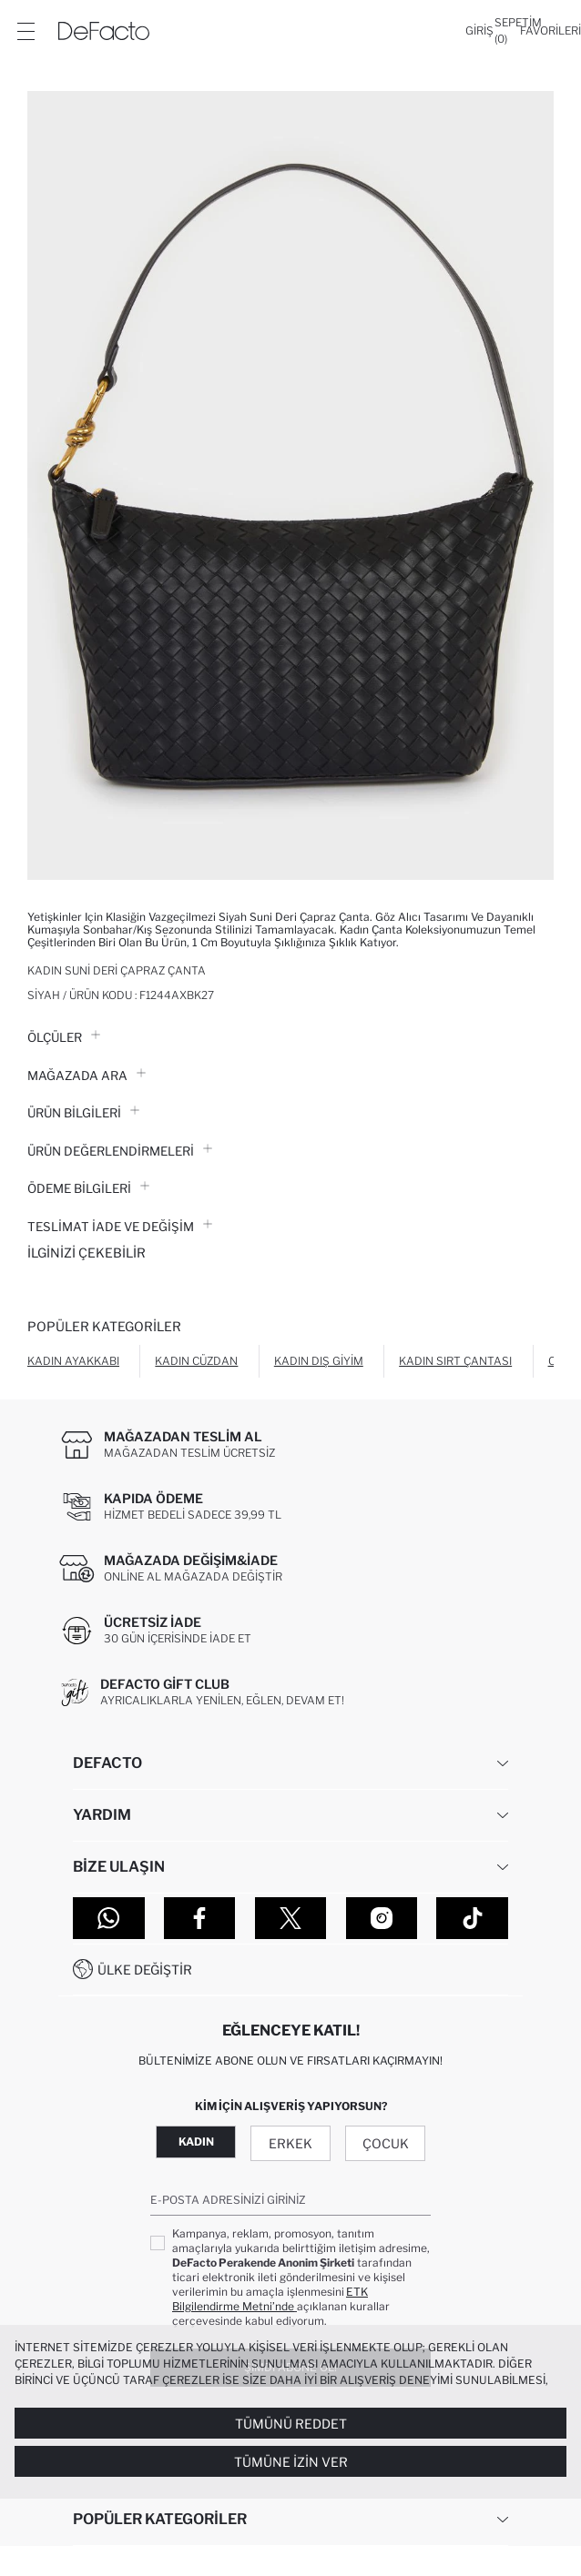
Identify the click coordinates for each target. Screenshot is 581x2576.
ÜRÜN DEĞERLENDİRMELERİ (119, 1151)
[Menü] (25, 31)
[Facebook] (200, 1918)
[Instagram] (382, 1918)
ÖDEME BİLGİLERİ (88, 1188)
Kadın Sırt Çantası (455, 1361)
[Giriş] (479, 31)
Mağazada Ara (86, 1075)
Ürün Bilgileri (83, 1113)
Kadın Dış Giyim (318, 1361)
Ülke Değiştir (144, 1969)
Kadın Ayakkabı (73, 1361)
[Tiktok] (472, 1918)
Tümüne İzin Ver (291, 2462)
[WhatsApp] (109, 1918)
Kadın (196, 2141)
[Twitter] (291, 1918)
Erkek (290, 2143)
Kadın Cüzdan (196, 1361)
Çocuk (385, 2143)
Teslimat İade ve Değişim (119, 1226)
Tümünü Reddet (291, 2423)
